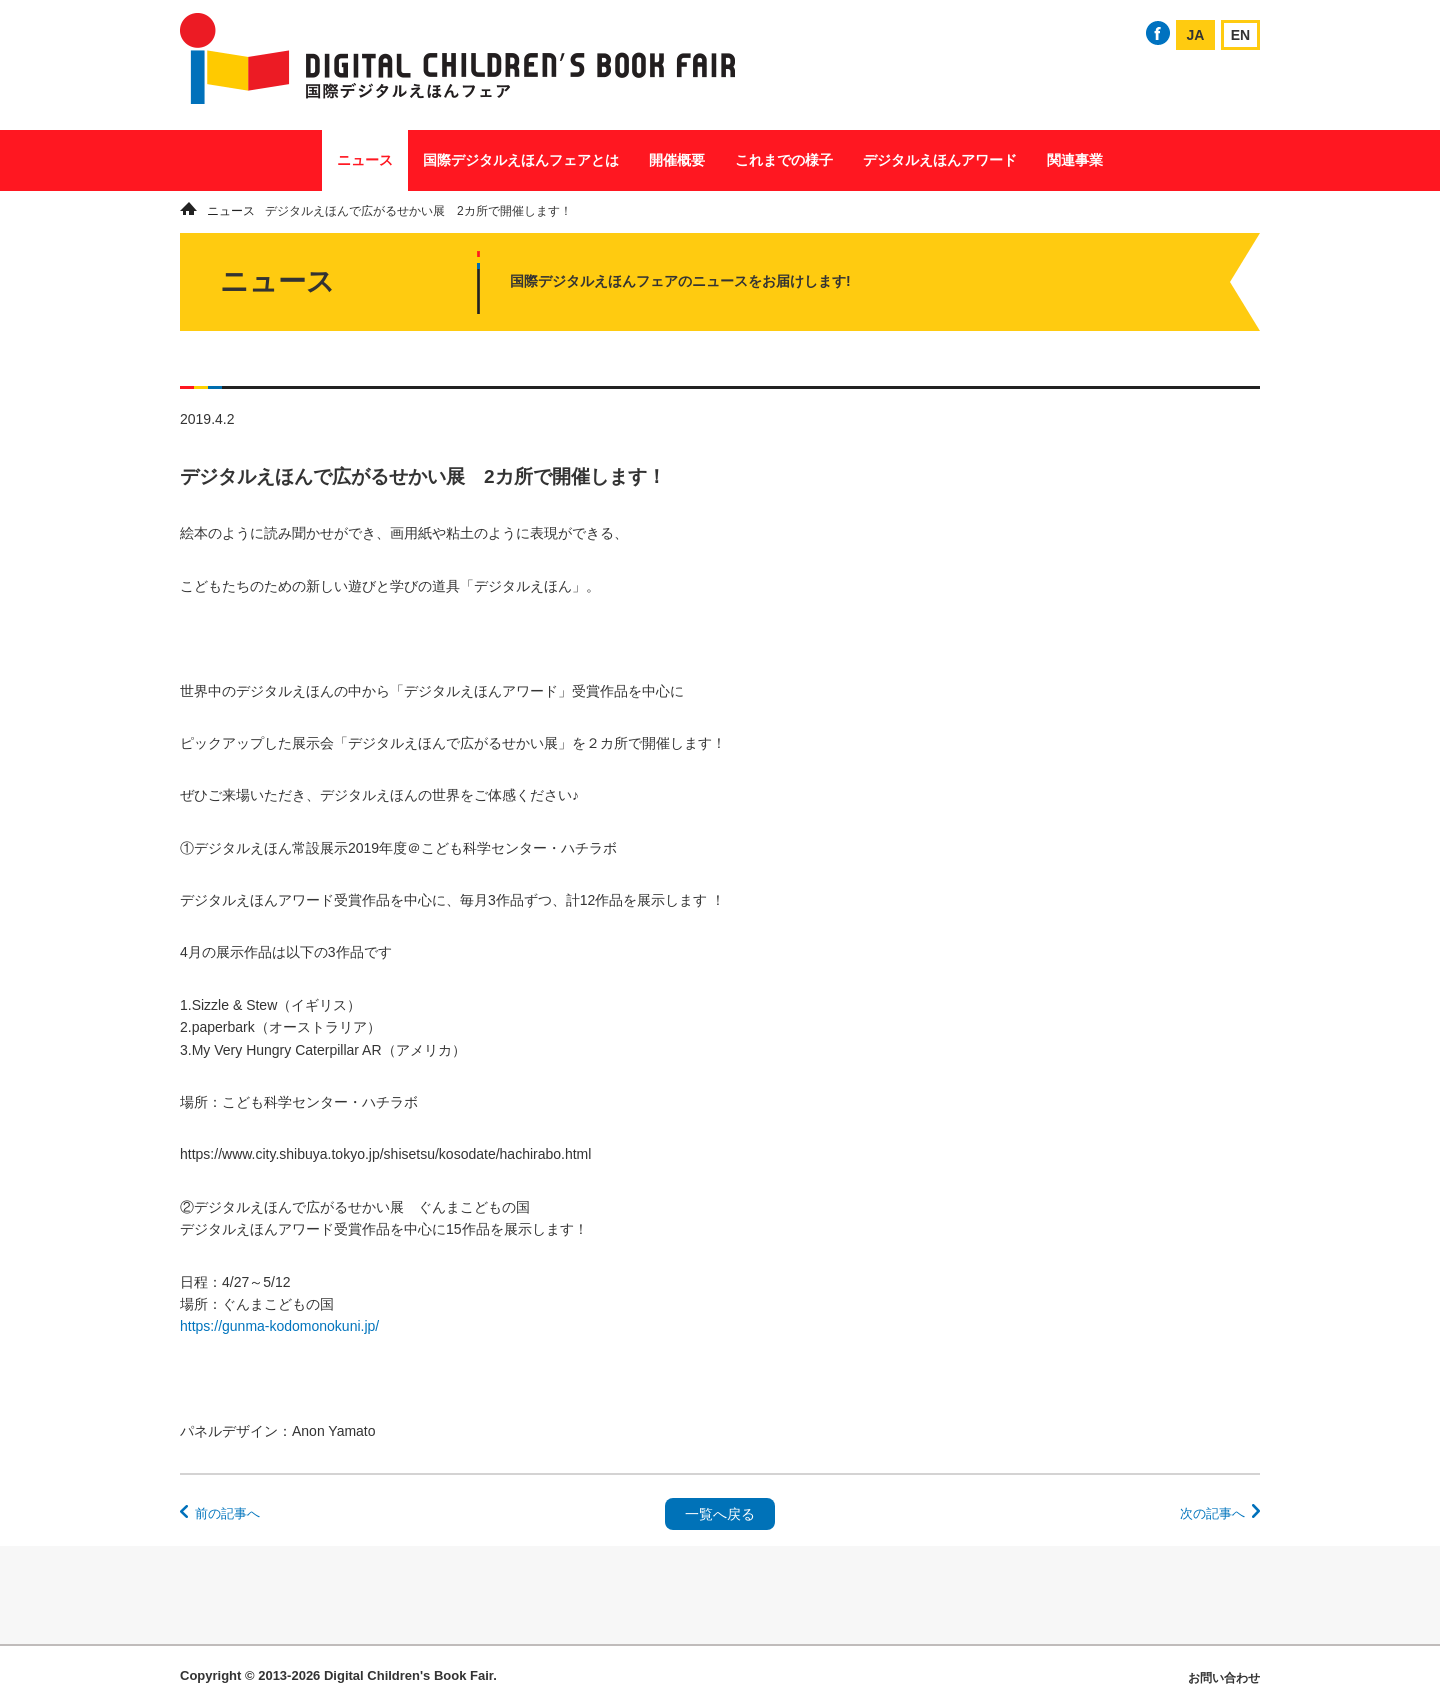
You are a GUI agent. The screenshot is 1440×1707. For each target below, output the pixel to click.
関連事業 (1075, 160)
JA (1196, 35)
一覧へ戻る (720, 1514)
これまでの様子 (784, 160)
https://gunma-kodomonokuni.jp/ (279, 1326)
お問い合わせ (1224, 1678)
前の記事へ (227, 1513)
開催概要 (677, 160)
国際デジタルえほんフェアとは (521, 160)
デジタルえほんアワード (940, 160)
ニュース (365, 160)
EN (1240, 35)
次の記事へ (1212, 1513)
